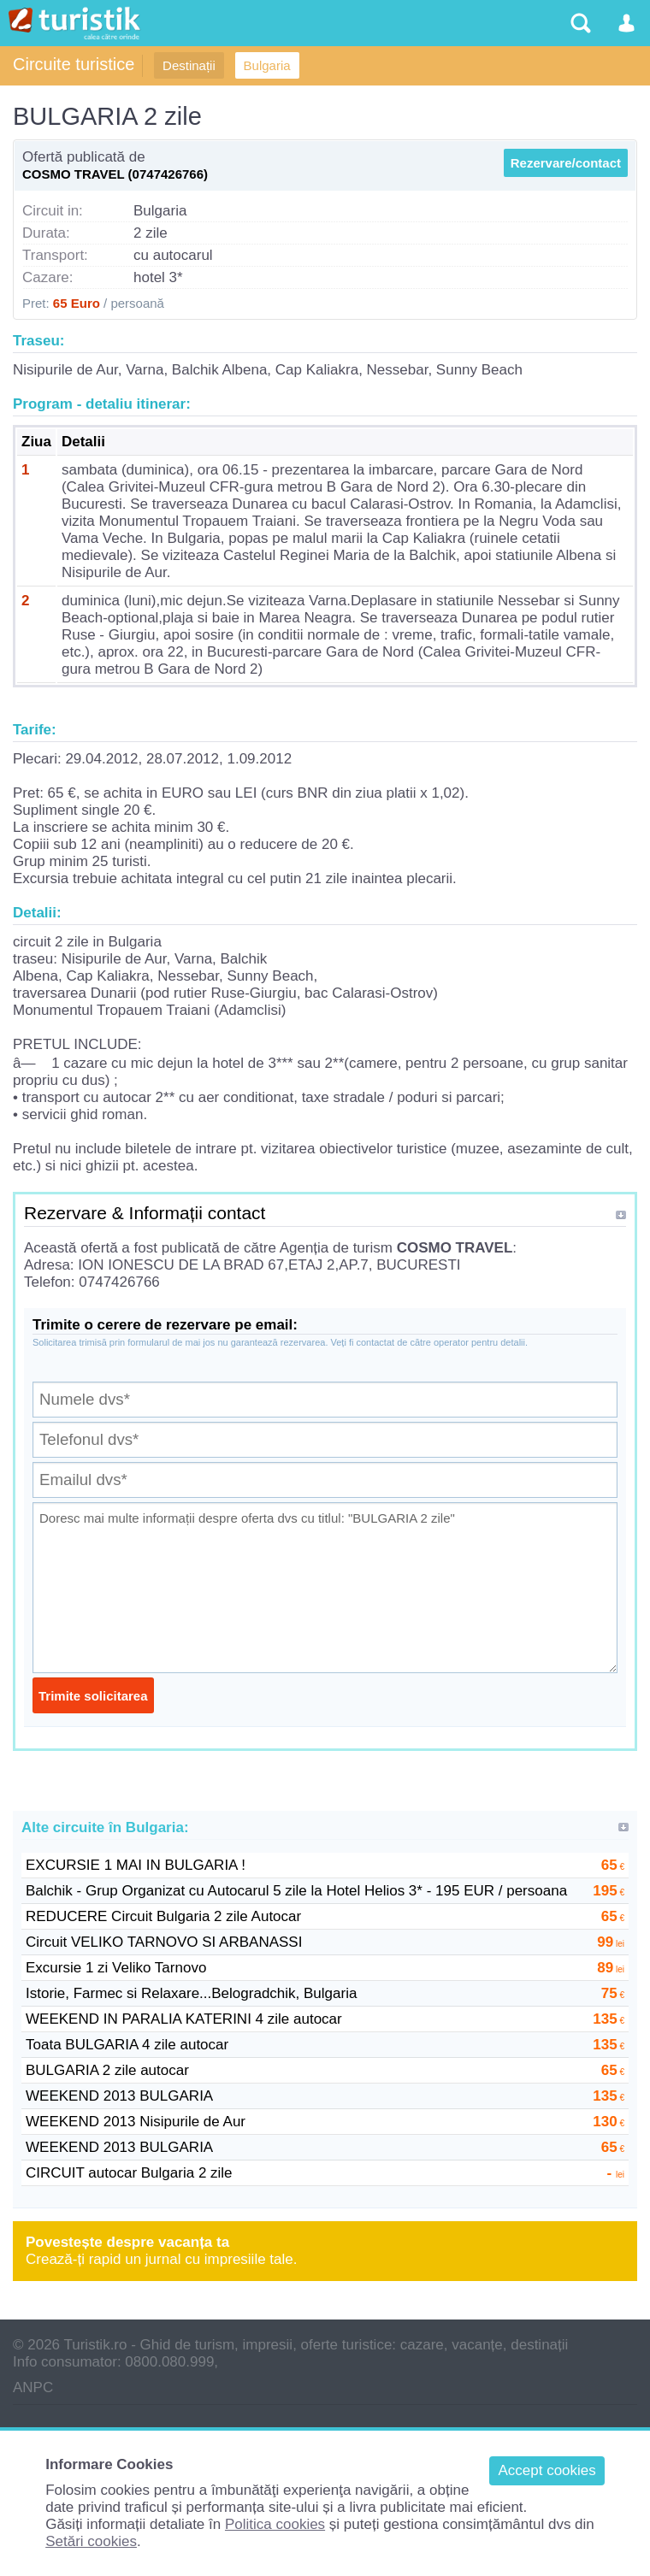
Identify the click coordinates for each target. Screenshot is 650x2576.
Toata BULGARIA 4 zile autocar (127, 2045)
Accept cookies (546, 2470)
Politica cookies (275, 2524)
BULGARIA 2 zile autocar (107, 2070)
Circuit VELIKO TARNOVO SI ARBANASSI (164, 1942)
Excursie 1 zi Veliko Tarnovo (116, 1968)
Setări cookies (91, 2541)
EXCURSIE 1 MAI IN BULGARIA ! (135, 1865)
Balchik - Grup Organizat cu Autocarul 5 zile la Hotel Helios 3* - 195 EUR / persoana (296, 1891)
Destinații (189, 65)
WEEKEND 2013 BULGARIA (119, 2096)
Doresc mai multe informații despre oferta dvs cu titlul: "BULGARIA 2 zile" (325, 1587)
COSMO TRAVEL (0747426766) (115, 174)
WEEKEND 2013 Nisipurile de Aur (135, 2121)
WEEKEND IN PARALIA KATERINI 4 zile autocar (184, 2019)
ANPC (33, 2387)
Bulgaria (267, 65)
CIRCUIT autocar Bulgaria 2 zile (129, 2173)
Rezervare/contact (566, 163)
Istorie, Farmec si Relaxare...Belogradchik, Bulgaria (191, 1993)
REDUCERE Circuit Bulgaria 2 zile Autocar (163, 1916)
